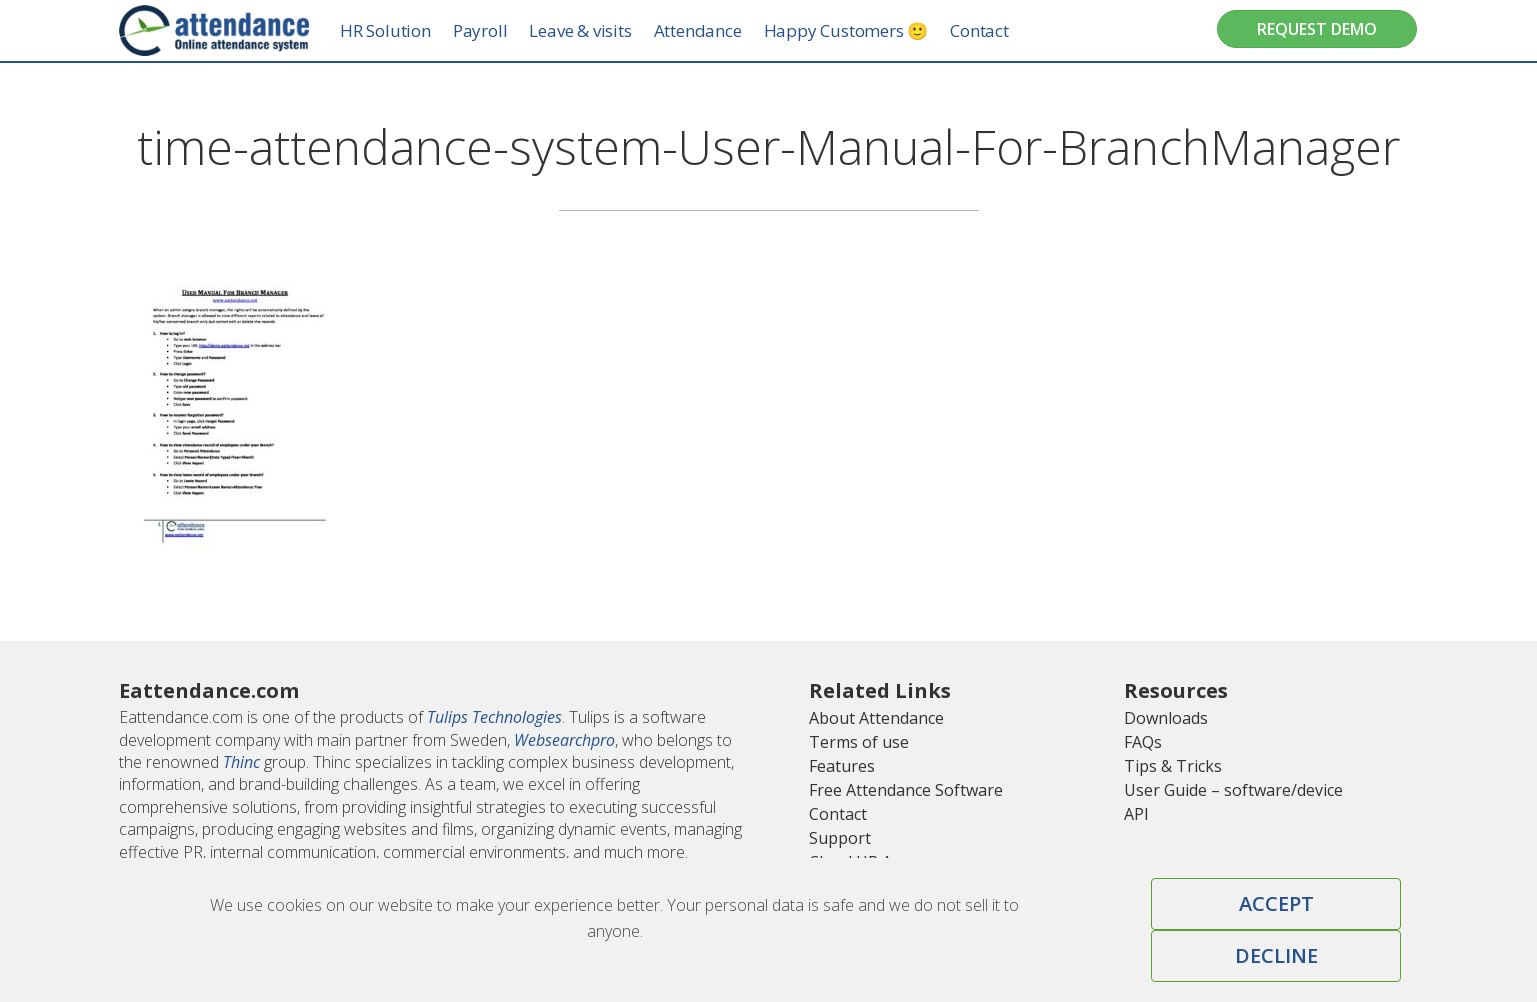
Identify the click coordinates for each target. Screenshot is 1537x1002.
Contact (1002, 30)
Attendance (720, 30)
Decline (1276, 955)
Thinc (241, 762)
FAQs (1143, 742)
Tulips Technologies (494, 717)
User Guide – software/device (1233, 790)
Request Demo (1317, 29)
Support (840, 838)
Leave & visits (603, 30)
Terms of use (859, 742)
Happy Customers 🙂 (868, 30)
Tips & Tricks (1173, 766)
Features (842, 766)
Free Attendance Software (906, 790)
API (1136, 814)
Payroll (502, 30)
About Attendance (876, 718)
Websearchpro (564, 740)
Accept (1276, 903)
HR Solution (408, 30)
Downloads (1166, 718)
